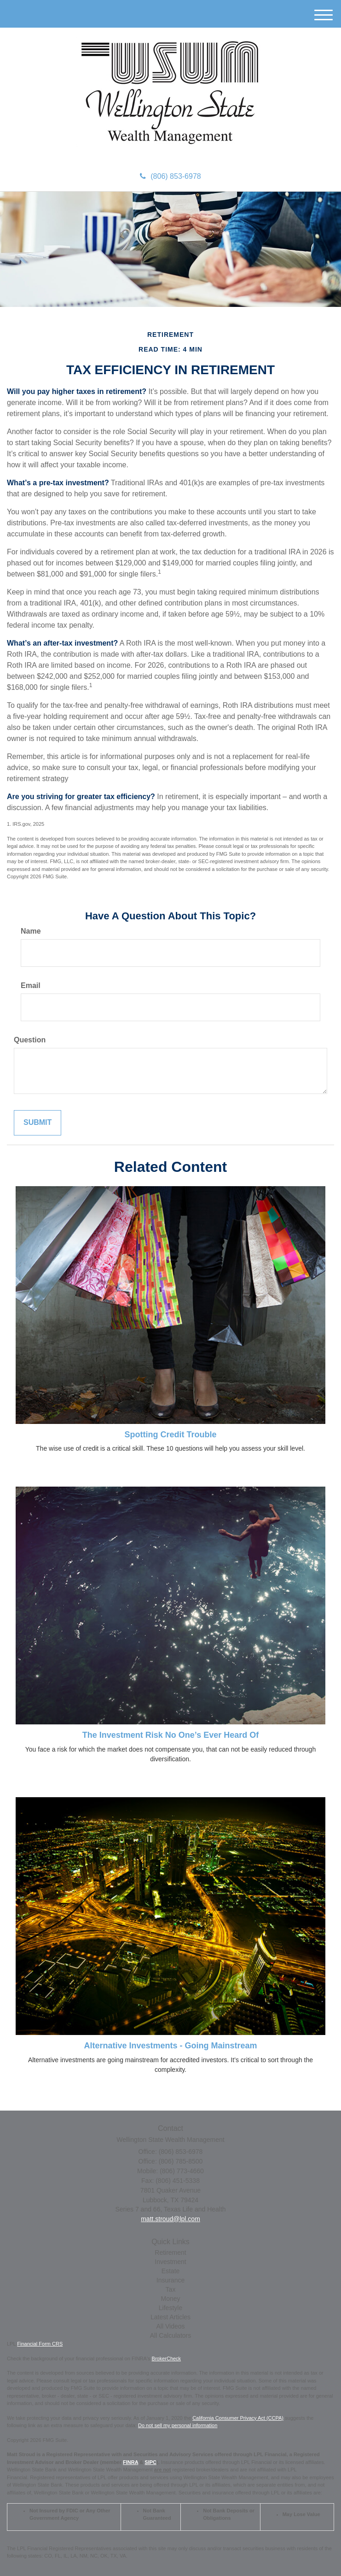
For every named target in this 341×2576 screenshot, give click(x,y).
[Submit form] (37, 1122)
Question (30, 1040)
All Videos (170, 2326)
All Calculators (170, 2335)
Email (30, 985)
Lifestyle (170, 2307)
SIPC (150, 2462)
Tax (171, 2289)
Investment (170, 2261)
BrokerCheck (166, 2358)
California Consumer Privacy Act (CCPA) (237, 2418)
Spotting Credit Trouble (171, 1434)
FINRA (130, 2462)
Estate (171, 2271)
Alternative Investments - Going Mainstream (170, 2045)
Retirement (170, 2252)
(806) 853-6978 (170, 176)
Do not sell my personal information (177, 2425)
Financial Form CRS (40, 2344)
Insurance (170, 2280)
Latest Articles (170, 2317)
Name (31, 931)
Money (170, 2298)
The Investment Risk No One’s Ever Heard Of (170, 1735)
